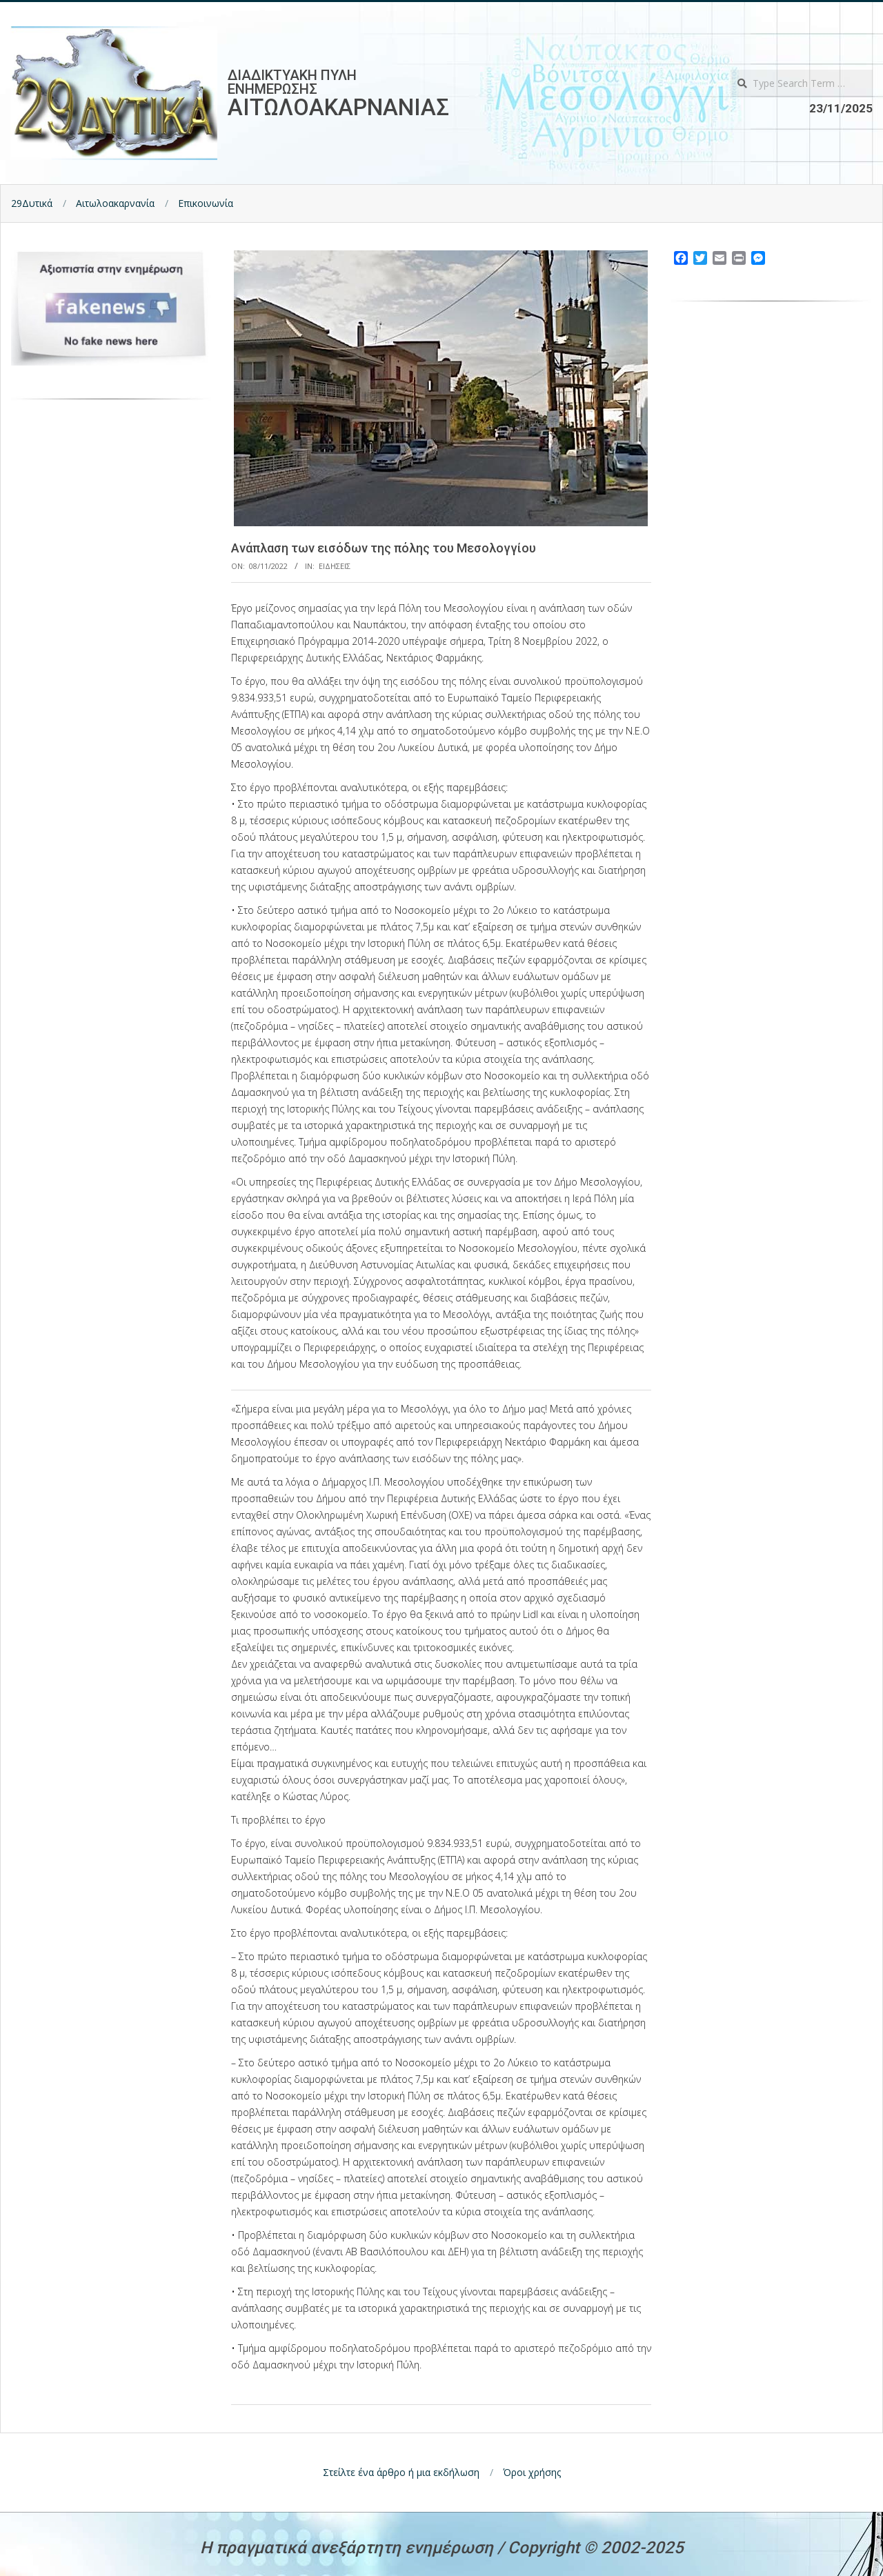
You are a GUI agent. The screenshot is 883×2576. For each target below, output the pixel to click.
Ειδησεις (334, 566)
